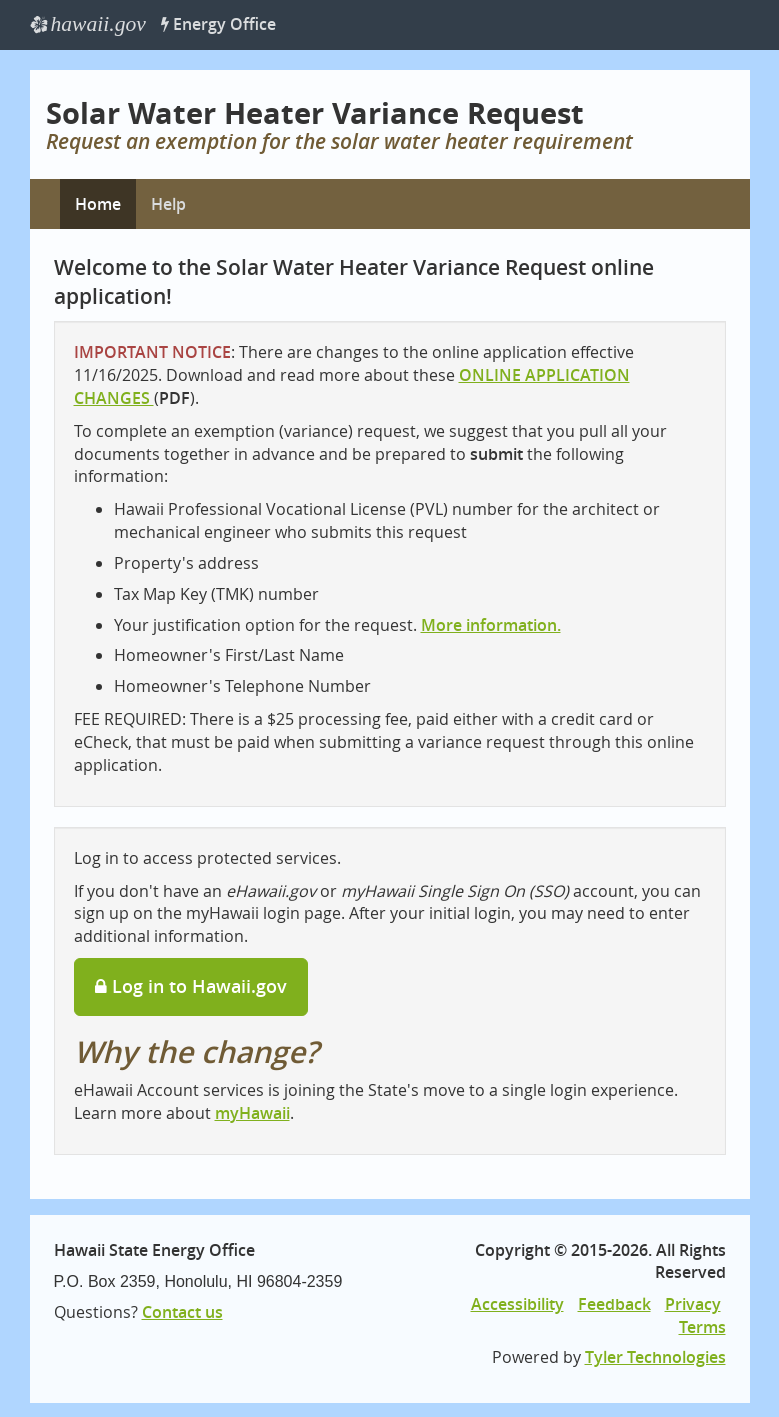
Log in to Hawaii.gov (191, 986)
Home (98, 204)
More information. (491, 625)
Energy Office (218, 24)
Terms (702, 1327)
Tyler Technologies (655, 1357)
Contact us (182, 1312)
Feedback (614, 1304)
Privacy (693, 1304)
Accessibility (517, 1304)
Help (168, 204)
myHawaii (252, 1113)
